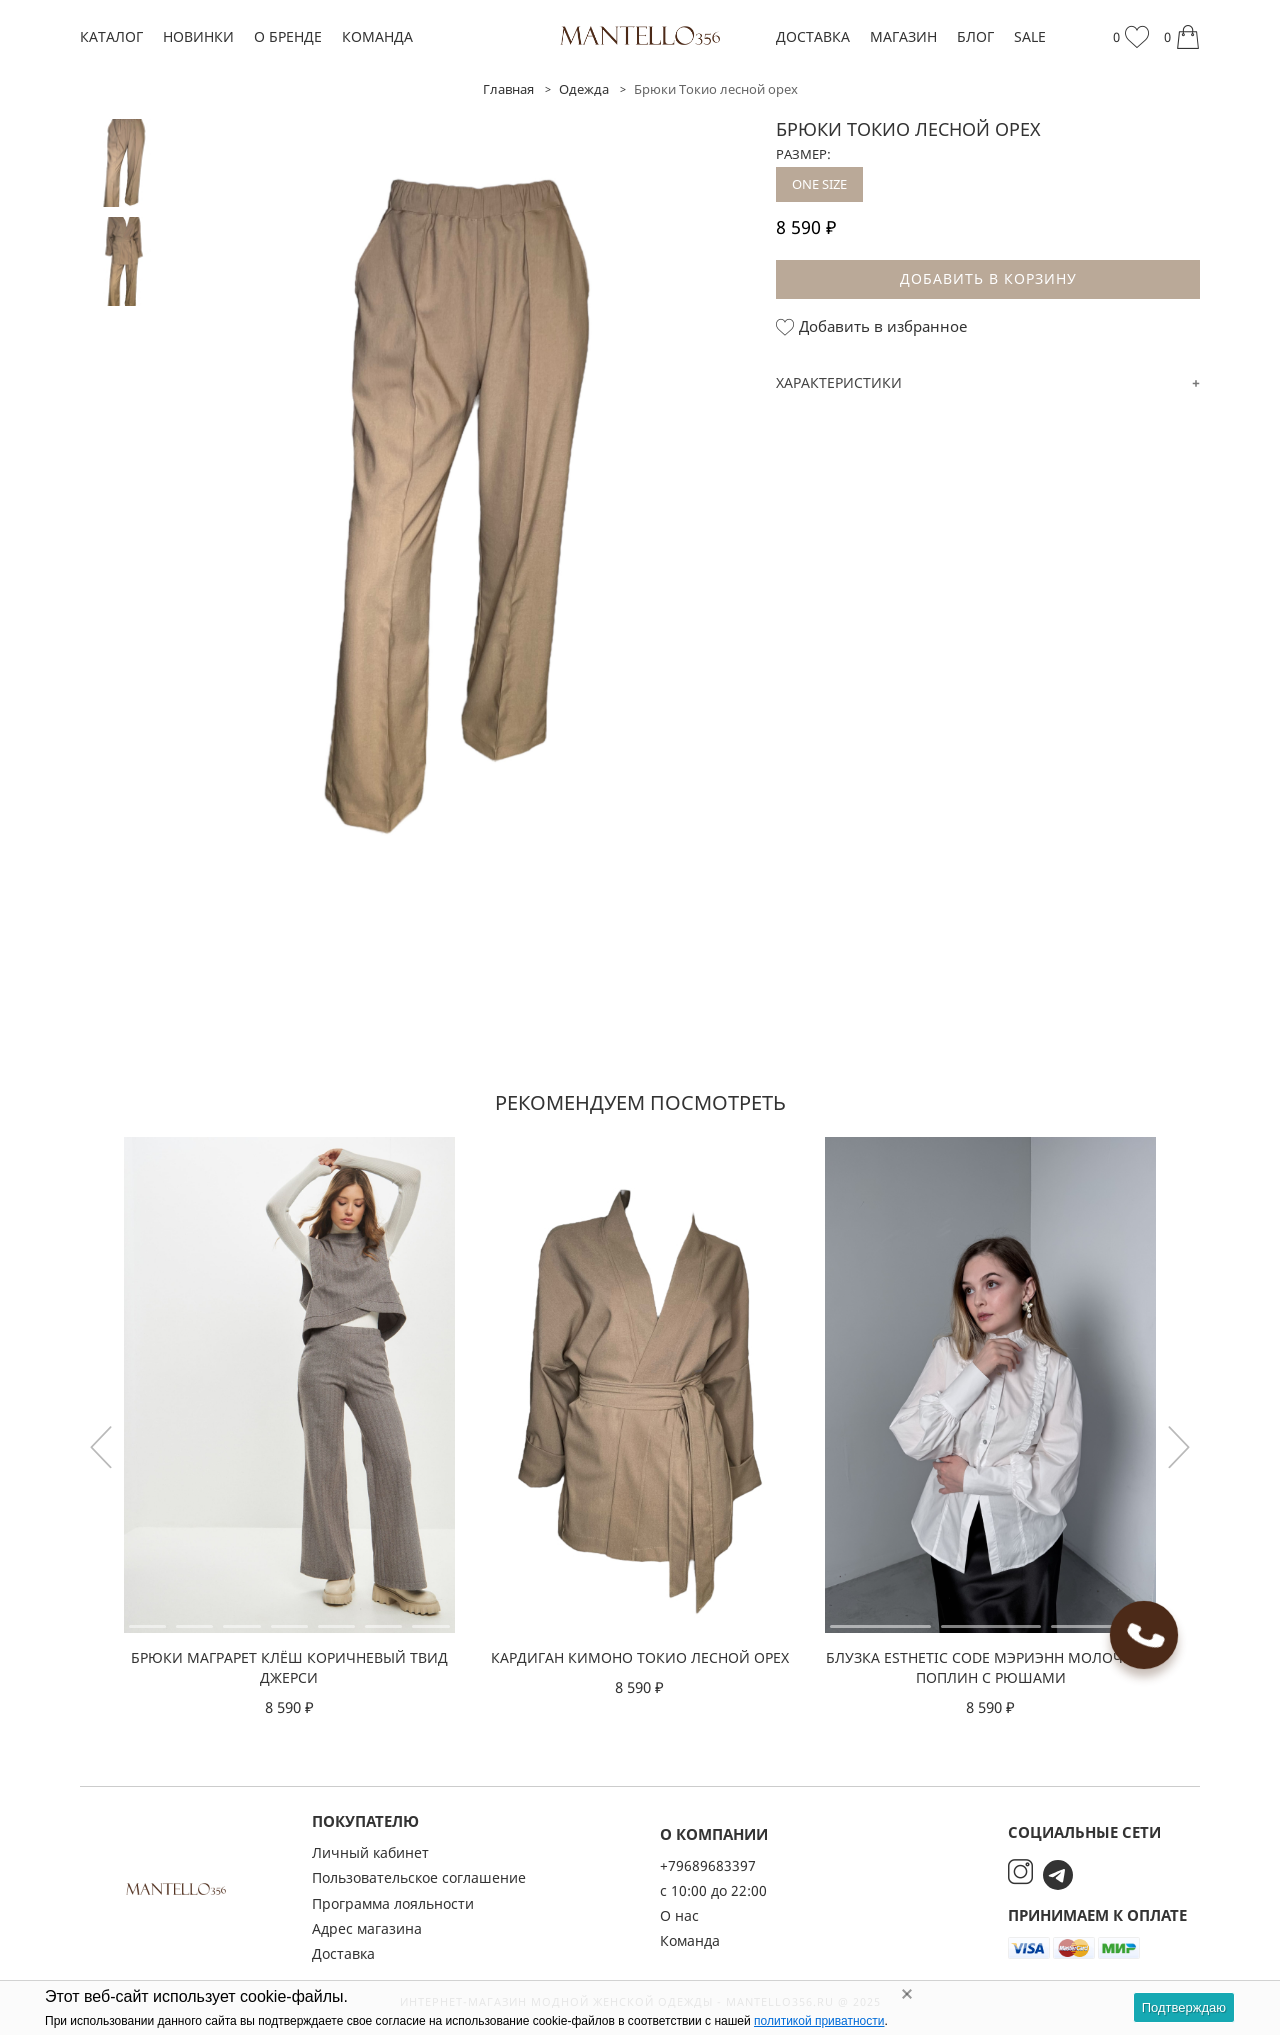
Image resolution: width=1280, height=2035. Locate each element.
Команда (377, 36)
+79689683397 (708, 1865)
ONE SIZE (819, 184)
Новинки (198, 36)
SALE (1030, 36)
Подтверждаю (1184, 2007)
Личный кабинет (370, 1852)
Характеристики (839, 382)
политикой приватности (819, 2021)
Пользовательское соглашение (419, 1877)
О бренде (288, 36)
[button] (1179, 1447)
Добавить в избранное (871, 327)
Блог (975, 36)
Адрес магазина (367, 1928)
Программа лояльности (393, 1903)
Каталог (111, 36)
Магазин (903, 36)
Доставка (813, 36)
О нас (679, 1915)
